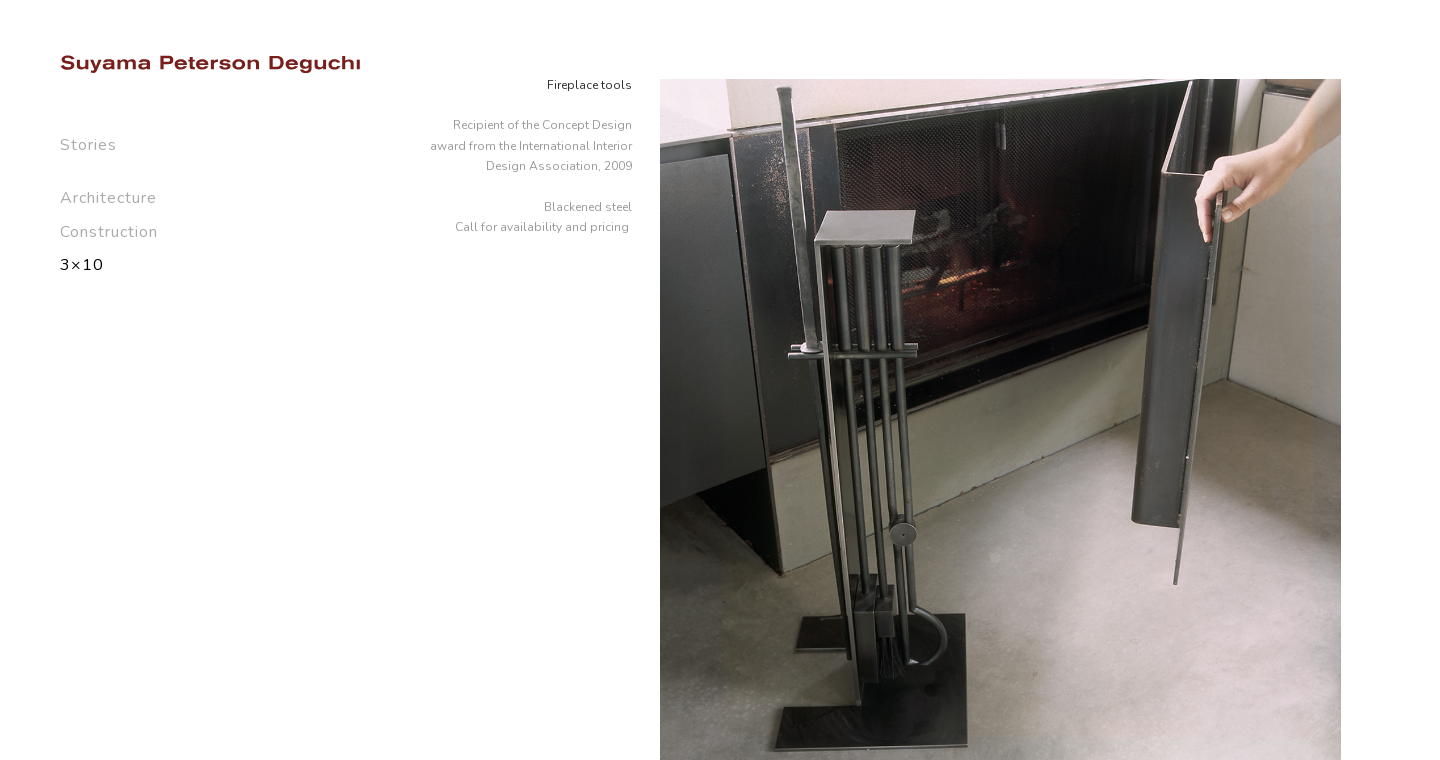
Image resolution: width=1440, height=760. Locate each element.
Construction (109, 232)
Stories (88, 145)
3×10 (82, 265)
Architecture (108, 198)
